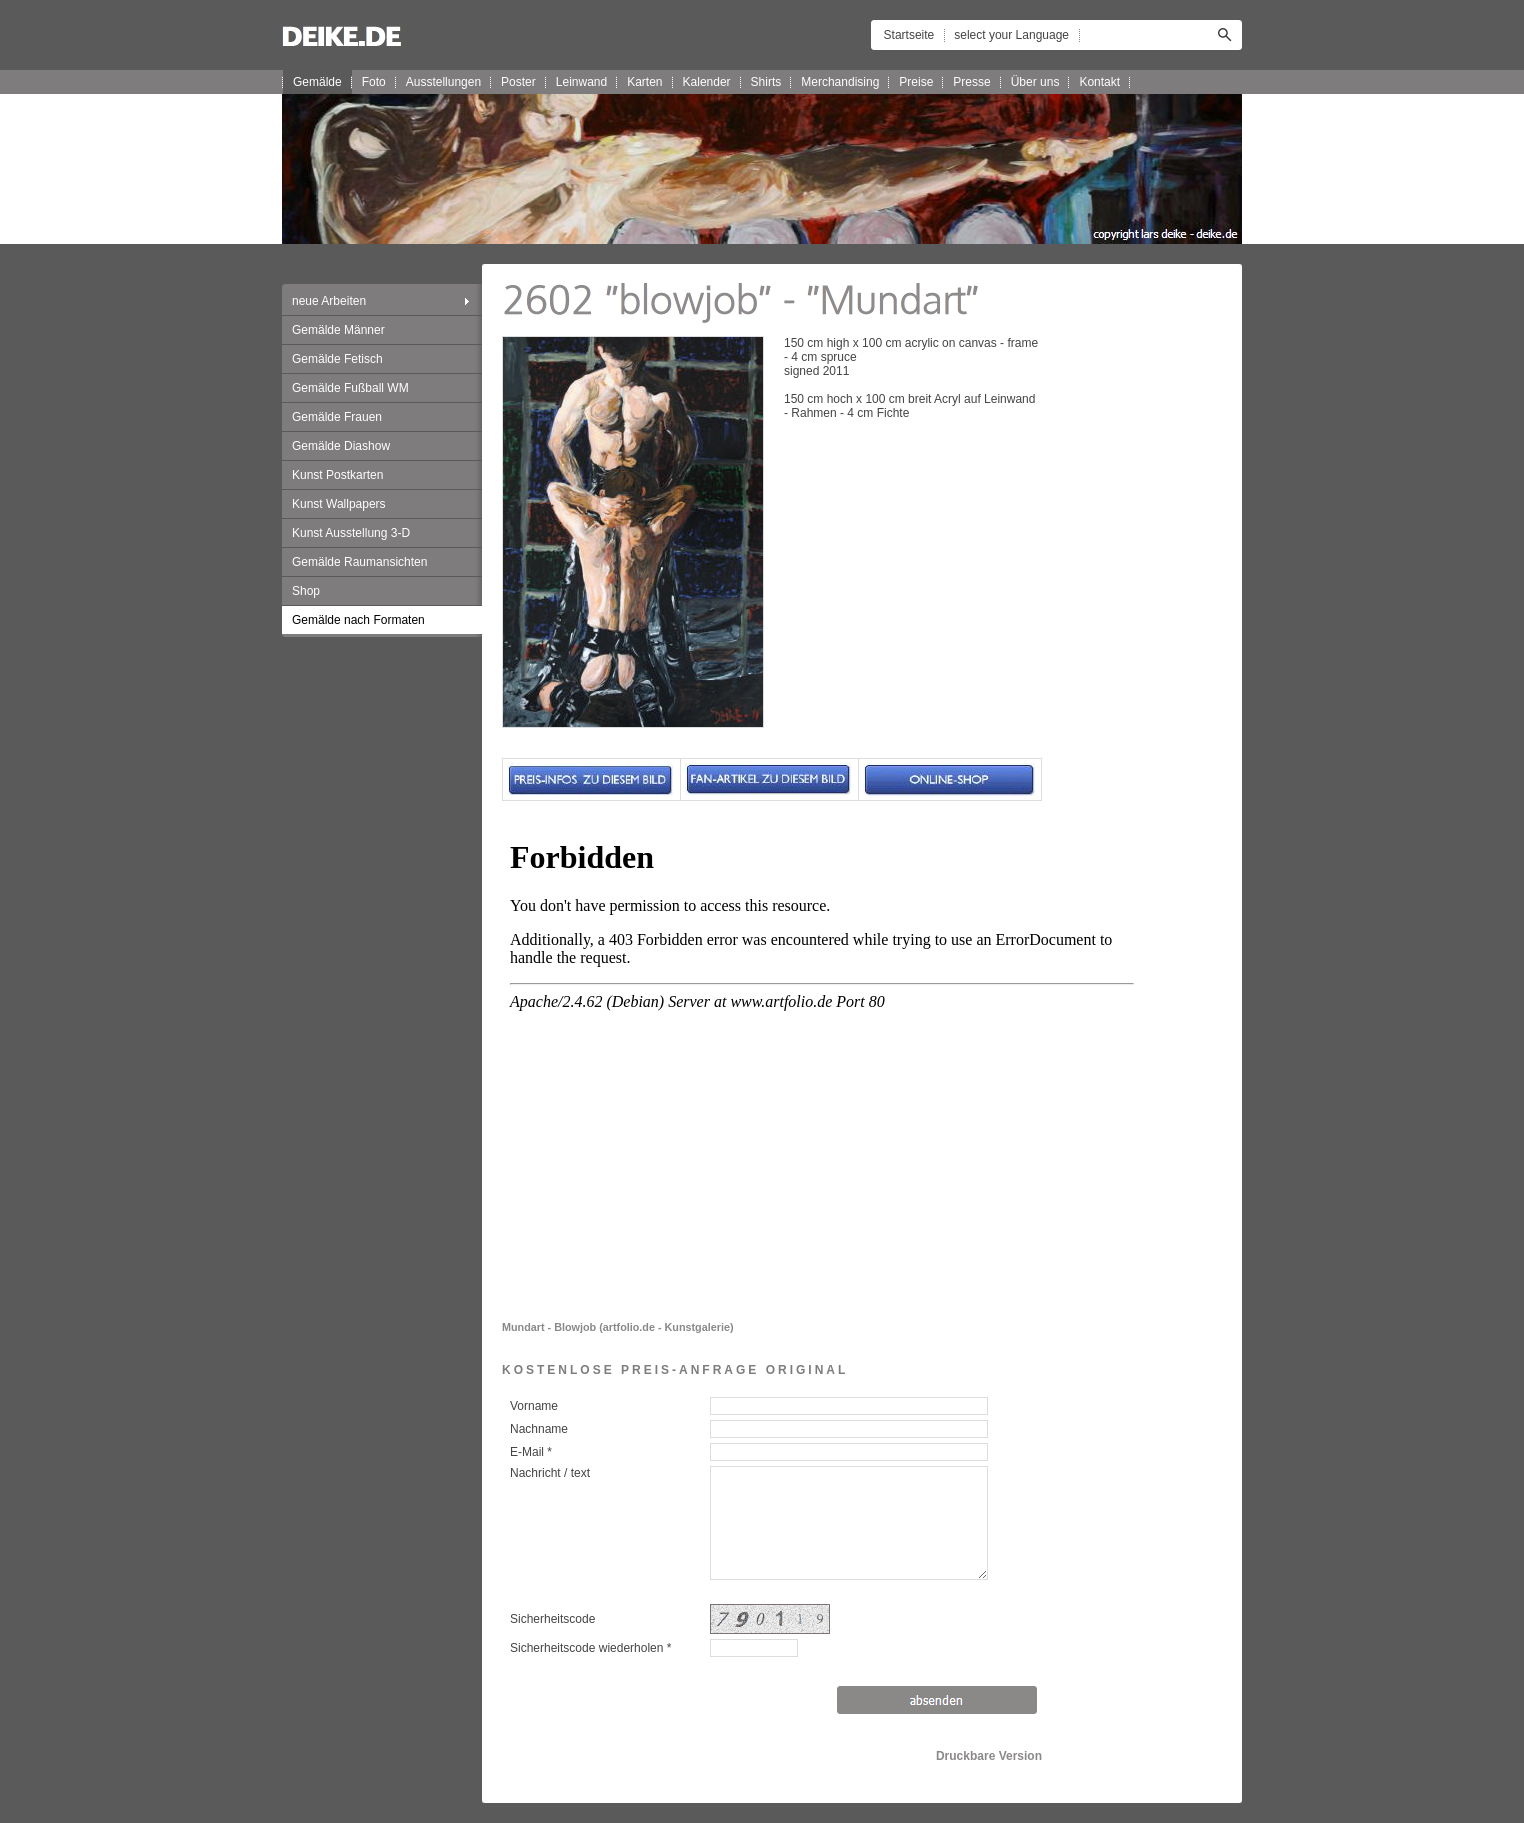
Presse (971, 82)
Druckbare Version (989, 1756)
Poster (518, 82)
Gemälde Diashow (341, 446)
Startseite (909, 35)
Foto (374, 82)
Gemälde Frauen (337, 417)
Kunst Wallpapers (339, 504)
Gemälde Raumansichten (359, 562)
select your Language (1011, 35)
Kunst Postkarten (337, 475)
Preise (916, 82)
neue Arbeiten (329, 301)
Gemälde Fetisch (337, 359)
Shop (306, 591)
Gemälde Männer (338, 330)
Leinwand (581, 82)
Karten (644, 82)
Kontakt (1099, 82)
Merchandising (840, 82)
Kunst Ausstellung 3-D (351, 533)
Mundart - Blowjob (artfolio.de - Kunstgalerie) (618, 1327)
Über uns (1035, 82)
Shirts (766, 82)
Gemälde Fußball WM (350, 388)
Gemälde (317, 82)
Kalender (707, 82)
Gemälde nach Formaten (358, 620)
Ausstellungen (443, 82)
